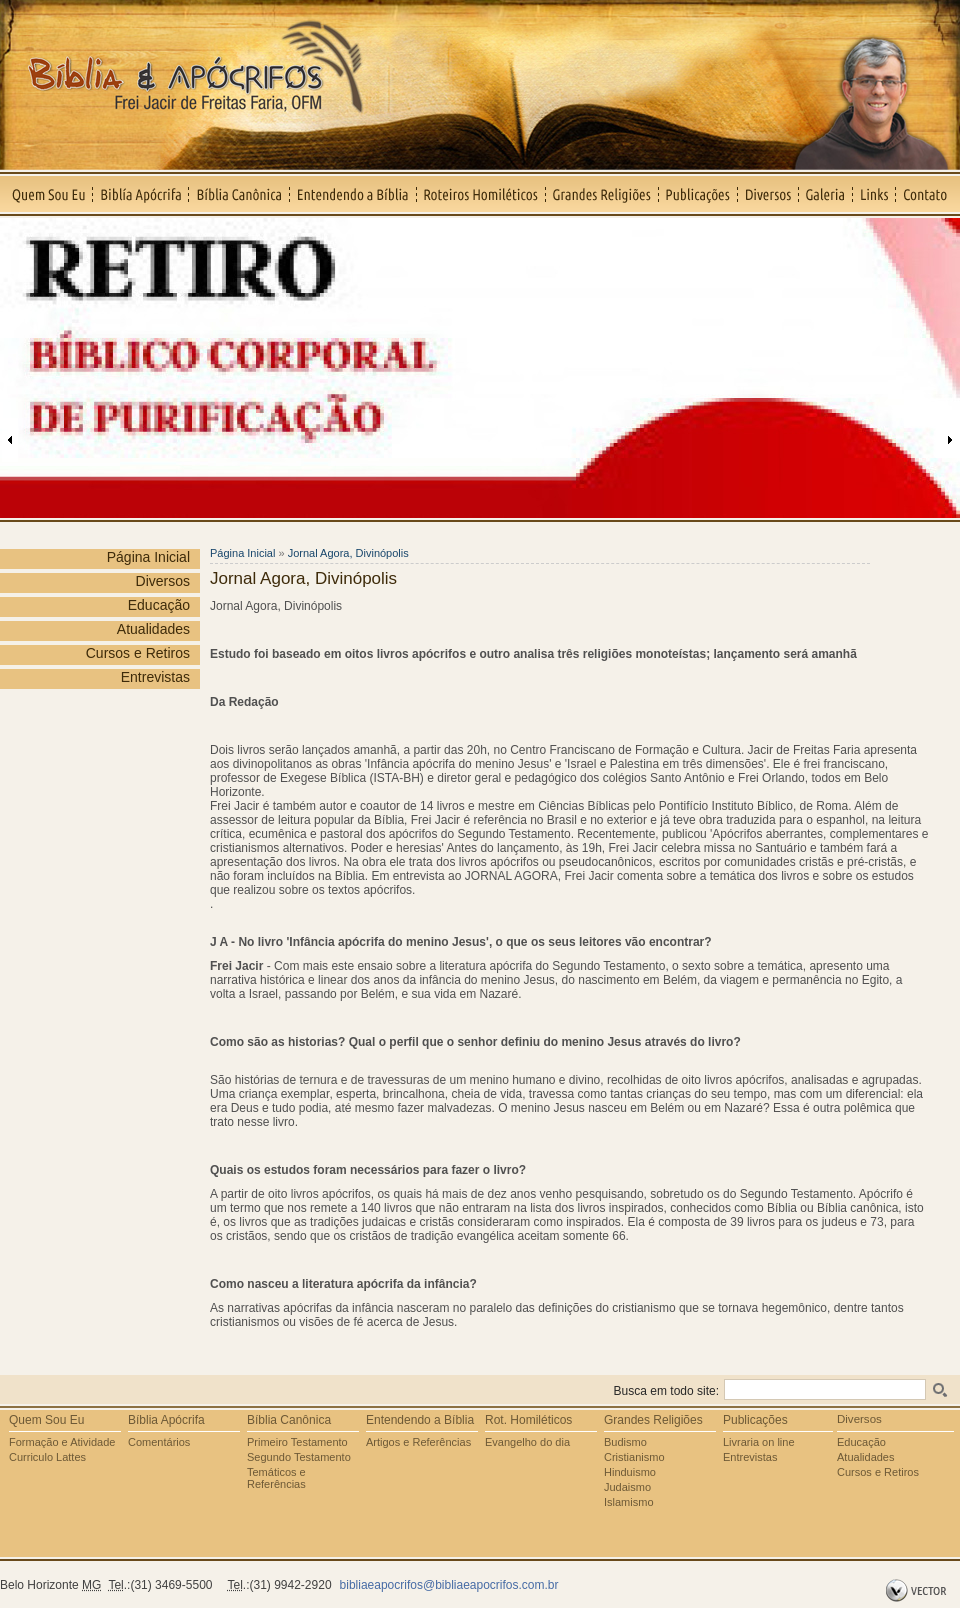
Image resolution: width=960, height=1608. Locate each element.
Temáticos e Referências (276, 1478)
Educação (159, 605)
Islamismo (629, 1502)
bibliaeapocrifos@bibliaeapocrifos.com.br (449, 1585)
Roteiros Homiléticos (481, 194)
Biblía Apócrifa (141, 194)
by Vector (918, 1591)
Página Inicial (148, 557)
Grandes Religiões (602, 194)
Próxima (950, 440)
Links (874, 194)
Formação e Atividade (62, 1442)
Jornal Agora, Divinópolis (348, 553)
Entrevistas (155, 677)
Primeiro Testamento (297, 1442)
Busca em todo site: (666, 1391)
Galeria (826, 194)
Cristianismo (634, 1457)
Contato (928, 194)
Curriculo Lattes (47, 1457)
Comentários (159, 1442)
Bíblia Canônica (239, 194)
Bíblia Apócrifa (166, 1420)
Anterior (10, 440)
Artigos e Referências (418, 1442)
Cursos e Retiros (138, 653)
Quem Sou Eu (46, 194)
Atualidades (153, 629)
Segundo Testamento (299, 1457)
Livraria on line (759, 1442)
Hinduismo (630, 1472)
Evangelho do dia (527, 1442)
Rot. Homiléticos (528, 1420)
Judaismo (627, 1487)
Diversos (768, 194)
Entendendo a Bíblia (353, 194)
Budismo (625, 1442)
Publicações (698, 194)
